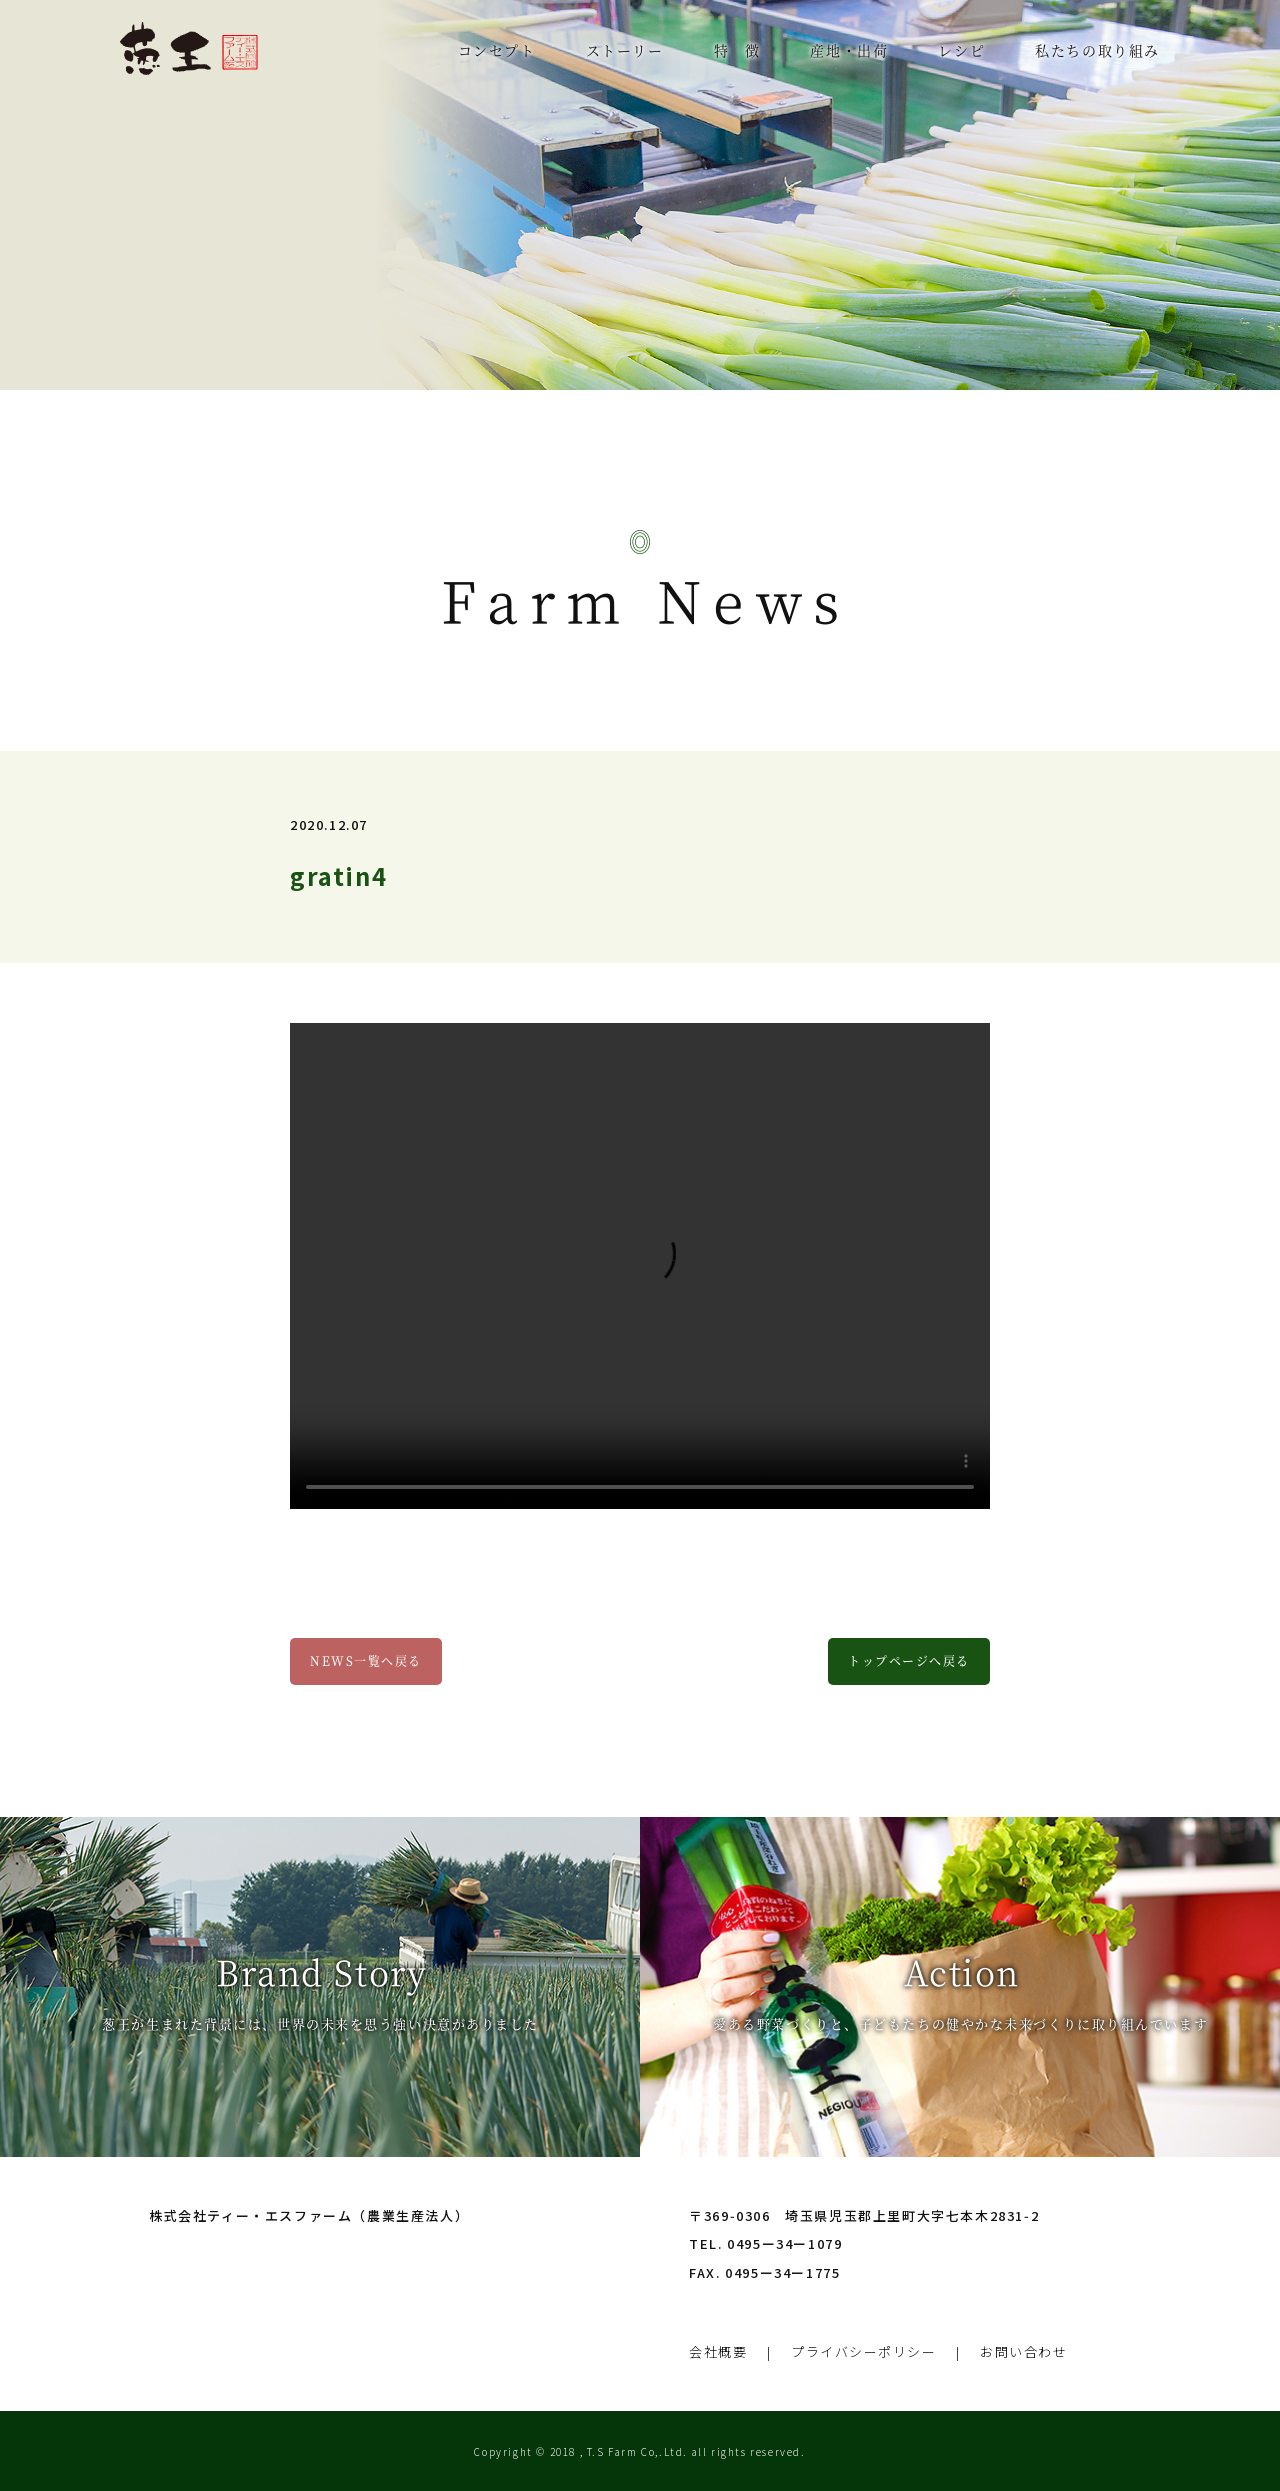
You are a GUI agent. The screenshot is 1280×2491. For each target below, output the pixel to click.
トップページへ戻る (909, 1660)
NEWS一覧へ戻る (366, 1660)
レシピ (961, 50)
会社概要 (718, 2348)
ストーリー (625, 50)
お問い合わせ (1025, 2348)
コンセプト (497, 50)
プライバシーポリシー (864, 2348)
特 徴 (737, 50)
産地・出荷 (849, 50)
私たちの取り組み (1097, 50)
